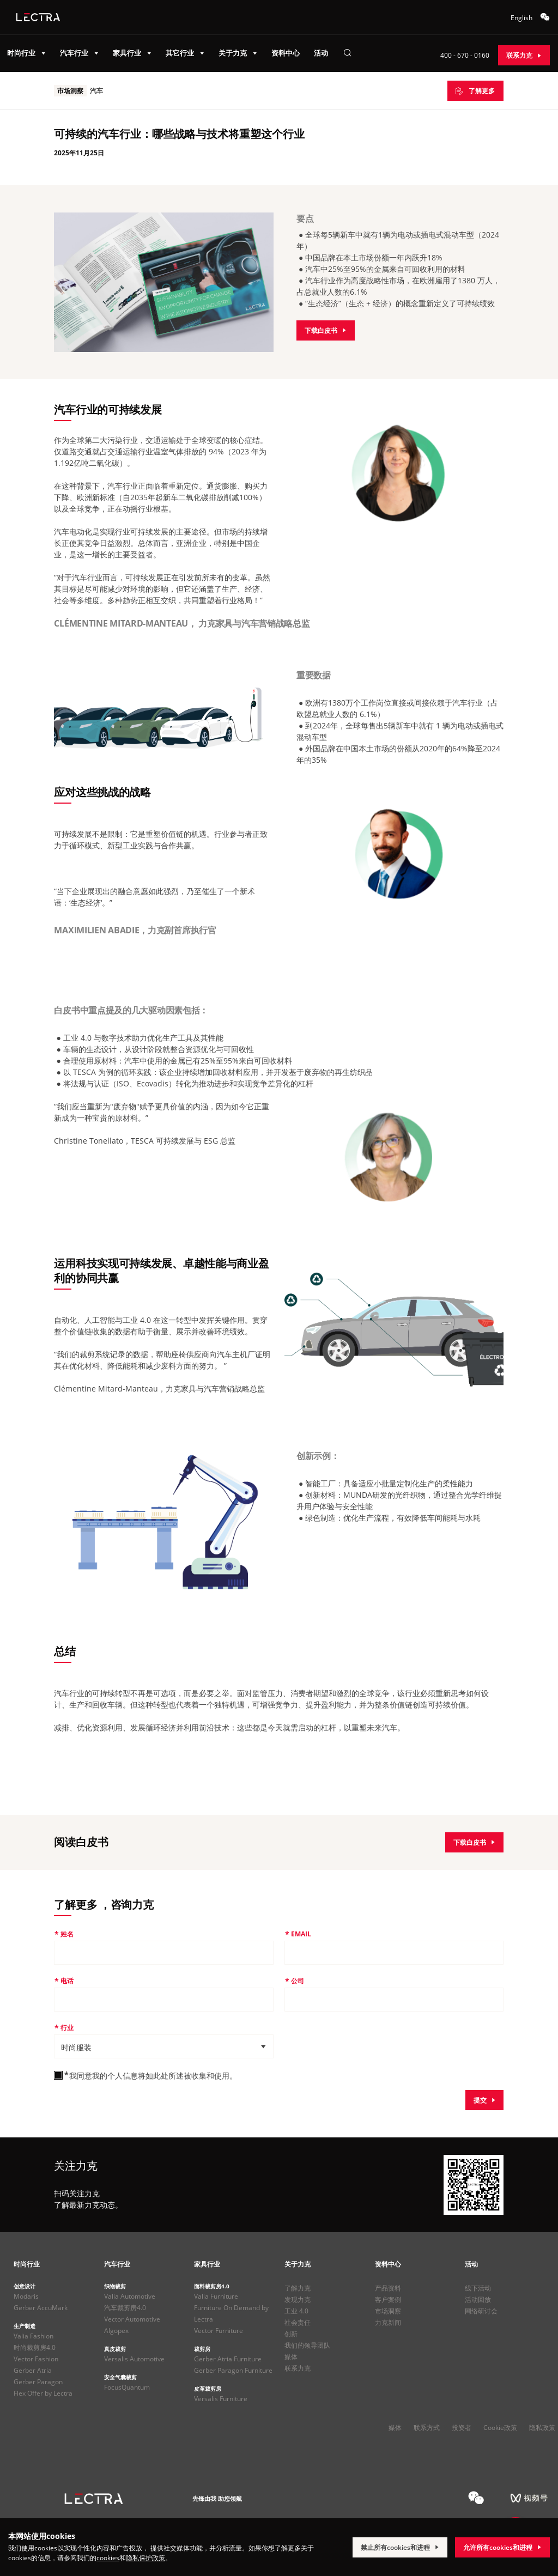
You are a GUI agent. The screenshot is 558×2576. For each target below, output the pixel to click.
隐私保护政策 (145, 2557)
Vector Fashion (36, 2359)
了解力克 (297, 2288)
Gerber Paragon (38, 2381)
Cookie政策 (500, 2427)
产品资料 (388, 2288)
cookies (107, 2557)
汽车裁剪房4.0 (125, 2307)
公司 (297, 1980)
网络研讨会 (481, 2311)
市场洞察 (388, 2311)
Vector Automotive (132, 2319)
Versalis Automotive (134, 2359)
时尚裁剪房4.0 (35, 2347)
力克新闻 (388, 2322)
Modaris (26, 2296)
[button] (163, 2046)
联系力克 (297, 2368)
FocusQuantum (127, 2387)
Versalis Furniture (220, 2398)
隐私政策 (542, 2427)
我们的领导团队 (307, 2345)
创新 (291, 2333)
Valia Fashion (33, 2336)
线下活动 (478, 2288)
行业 (67, 2027)
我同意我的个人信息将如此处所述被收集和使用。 (153, 2075)
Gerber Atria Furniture (228, 2359)
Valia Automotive (129, 2296)
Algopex (116, 2330)
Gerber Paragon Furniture (233, 2370)
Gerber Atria (33, 2370)
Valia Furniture (216, 2296)
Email (301, 1934)
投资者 (461, 2427)
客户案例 (388, 2299)
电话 (67, 1980)
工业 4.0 (296, 2311)
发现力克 (297, 2299)
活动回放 (478, 2299)
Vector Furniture (218, 2330)
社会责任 (297, 2322)
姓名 (67, 1934)
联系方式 (427, 2427)
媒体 (291, 2356)
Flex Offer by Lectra (43, 2393)
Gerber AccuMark (41, 2307)
